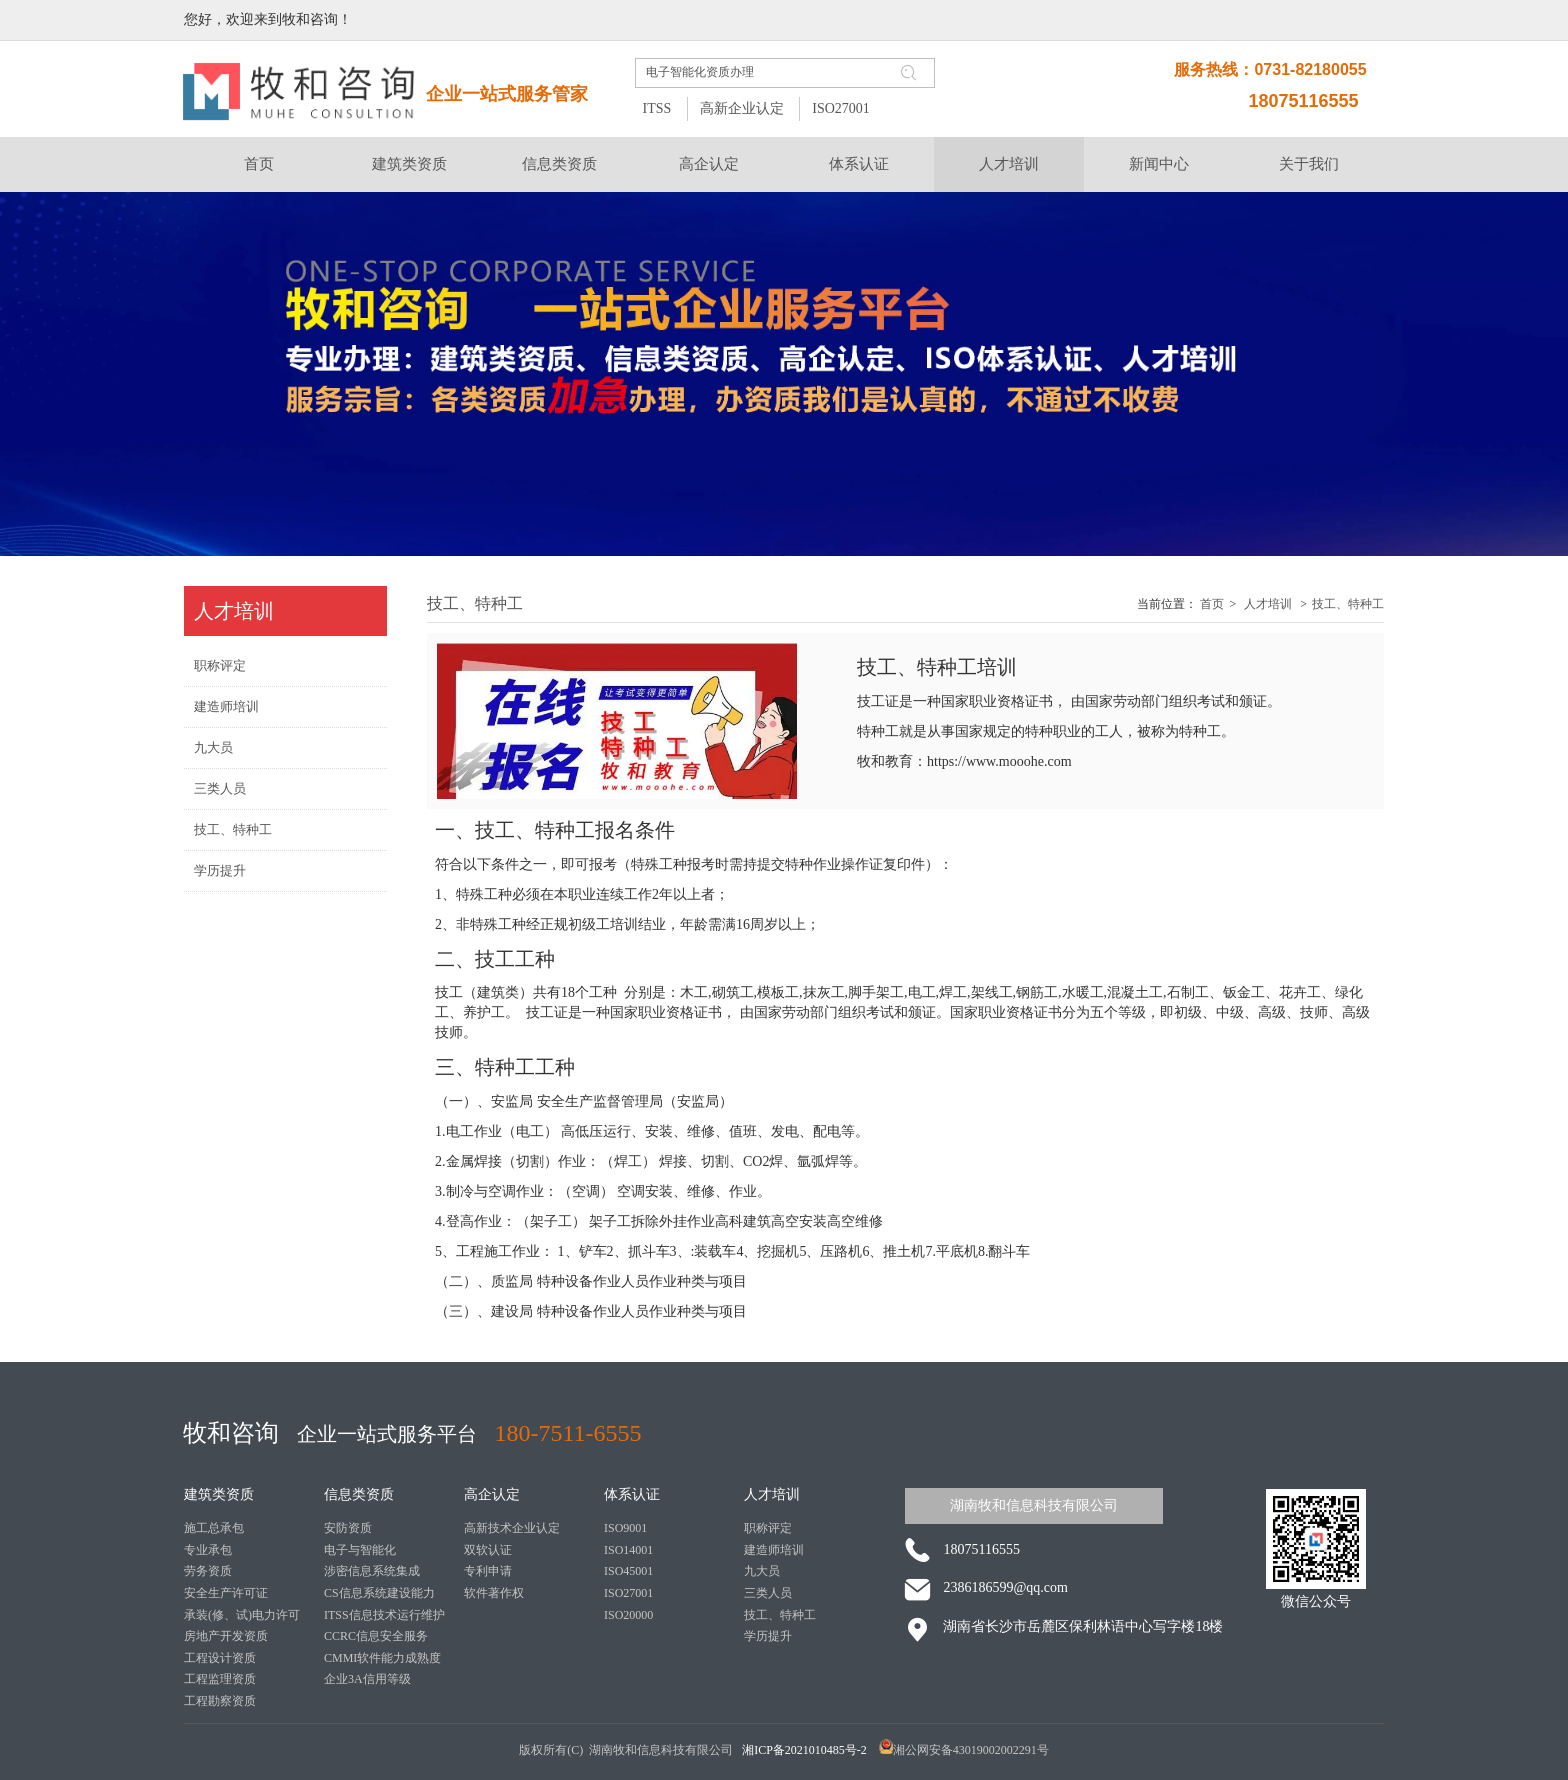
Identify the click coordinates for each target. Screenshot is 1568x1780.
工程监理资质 (220, 1679)
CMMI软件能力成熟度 (382, 1658)
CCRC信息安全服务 (376, 1636)
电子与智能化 (360, 1550)
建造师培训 (774, 1550)
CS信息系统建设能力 (379, 1593)
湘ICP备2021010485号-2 (806, 1750)
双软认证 (488, 1550)
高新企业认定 (742, 108)
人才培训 (1268, 604)
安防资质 (348, 1528)
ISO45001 (628, 1571)
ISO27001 (841, 108)
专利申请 (488, 1571)
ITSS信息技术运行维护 (384, 1615)
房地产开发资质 (226, 1636)
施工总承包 (214, 1528)
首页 (1212, 604)
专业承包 (208, 1550)
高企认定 (492, 1494)
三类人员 (768, 1593)
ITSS (656, 108)
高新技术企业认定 (512, 1528)
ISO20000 (628, 1615)
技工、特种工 (1348, 604)
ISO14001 (628, 1550)
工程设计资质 (220, 1658)
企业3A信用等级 (367, 1679)
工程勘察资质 (220, 1701)
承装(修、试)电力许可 (242, 1615)
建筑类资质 (219, 1494)
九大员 (762, 1571)
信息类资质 (359, 1494)
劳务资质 (208, 1571)
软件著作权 (494, 1593)
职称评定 (768, 1528)
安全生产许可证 (226, 1593)
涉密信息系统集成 (372, 1571)
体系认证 (632, 1494)
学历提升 (768, 1636)
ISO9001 (625, 1528)
